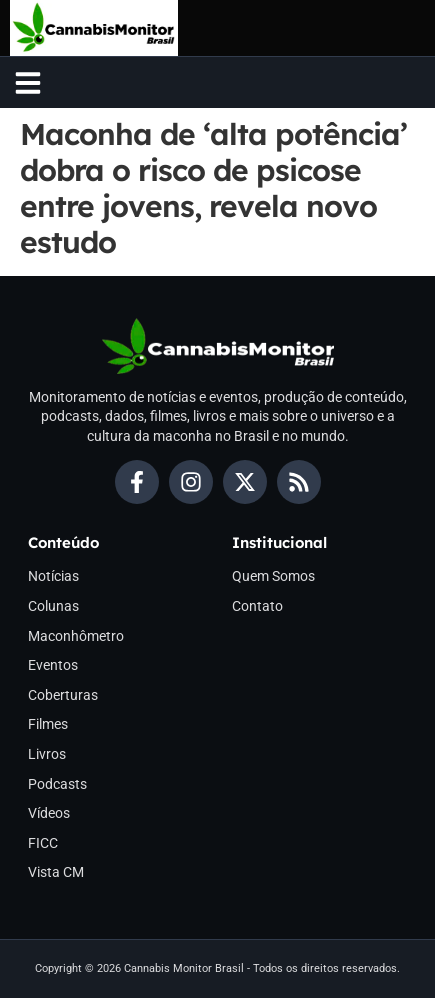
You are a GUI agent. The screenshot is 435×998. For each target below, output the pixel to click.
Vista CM (56, 872)
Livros (47, 754)
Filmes (48, 724)
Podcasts (57, 784)
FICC (43, 843)
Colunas (53, 606)
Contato (257, 606)
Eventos (53, 665)
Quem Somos (273, 576)
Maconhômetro (76, 636)
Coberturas (63, 695)
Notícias (53, 576)
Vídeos (49, 813)
